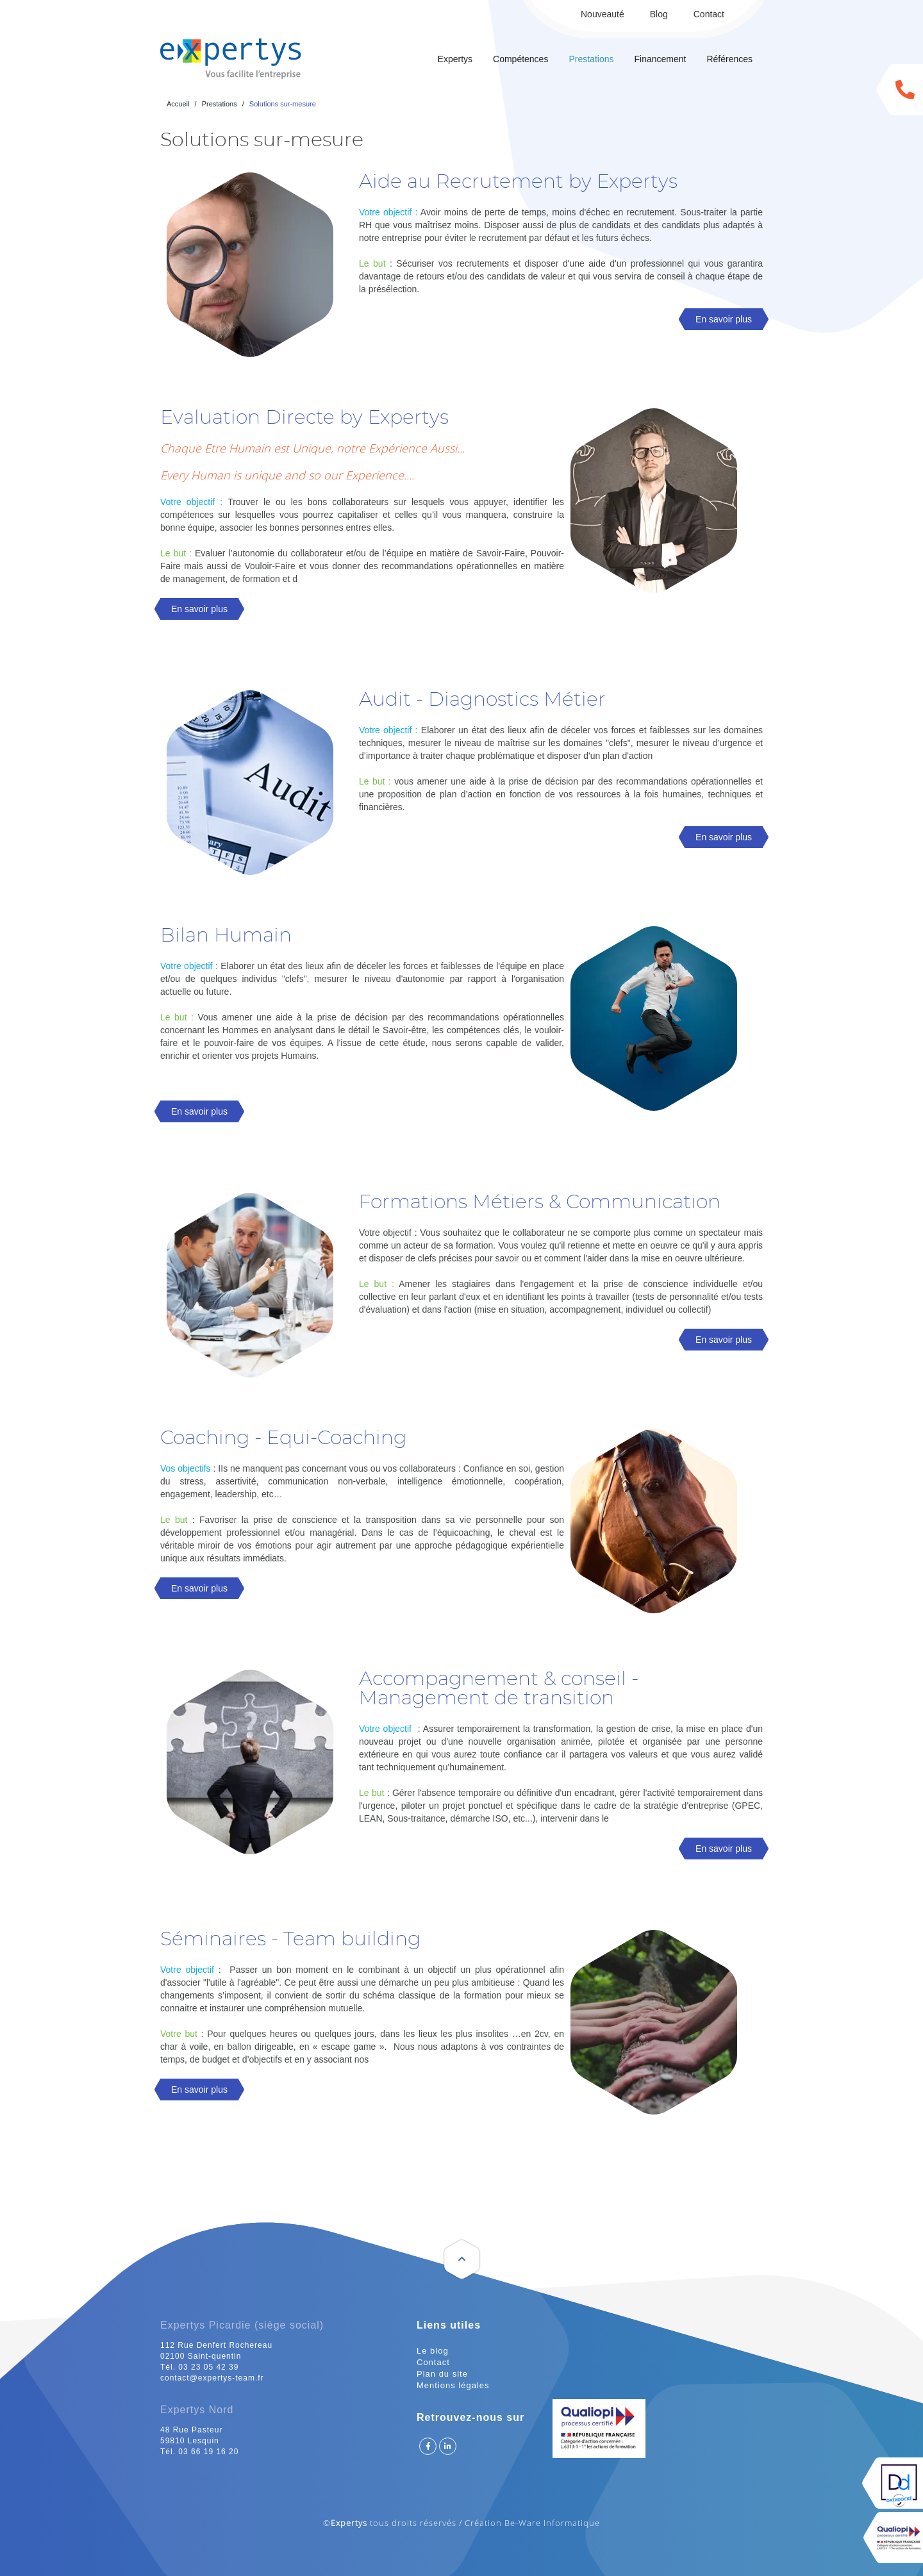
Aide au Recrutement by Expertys (518, 182)
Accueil (178, 104)
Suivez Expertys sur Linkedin (447, 2446)
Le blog (433, 2351)
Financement (660, 59)
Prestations (591, 59)
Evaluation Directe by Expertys (304, 418)
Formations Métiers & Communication (539, 1202)
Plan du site (442, 2374)
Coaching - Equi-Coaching (283, 1438)
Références (729, 59)
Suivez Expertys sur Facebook (428, 2446)
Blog (659, 14)
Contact (709, 14)
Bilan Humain (226, 935)
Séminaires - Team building (290, 1939)
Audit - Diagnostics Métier (482, 700)
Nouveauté (602, 14)
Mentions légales (453, 2385)
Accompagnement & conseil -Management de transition (498, 1689)
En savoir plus (723, 319)
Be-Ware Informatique (552, 2523)
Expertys (455, 59)
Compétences (520, 59)
